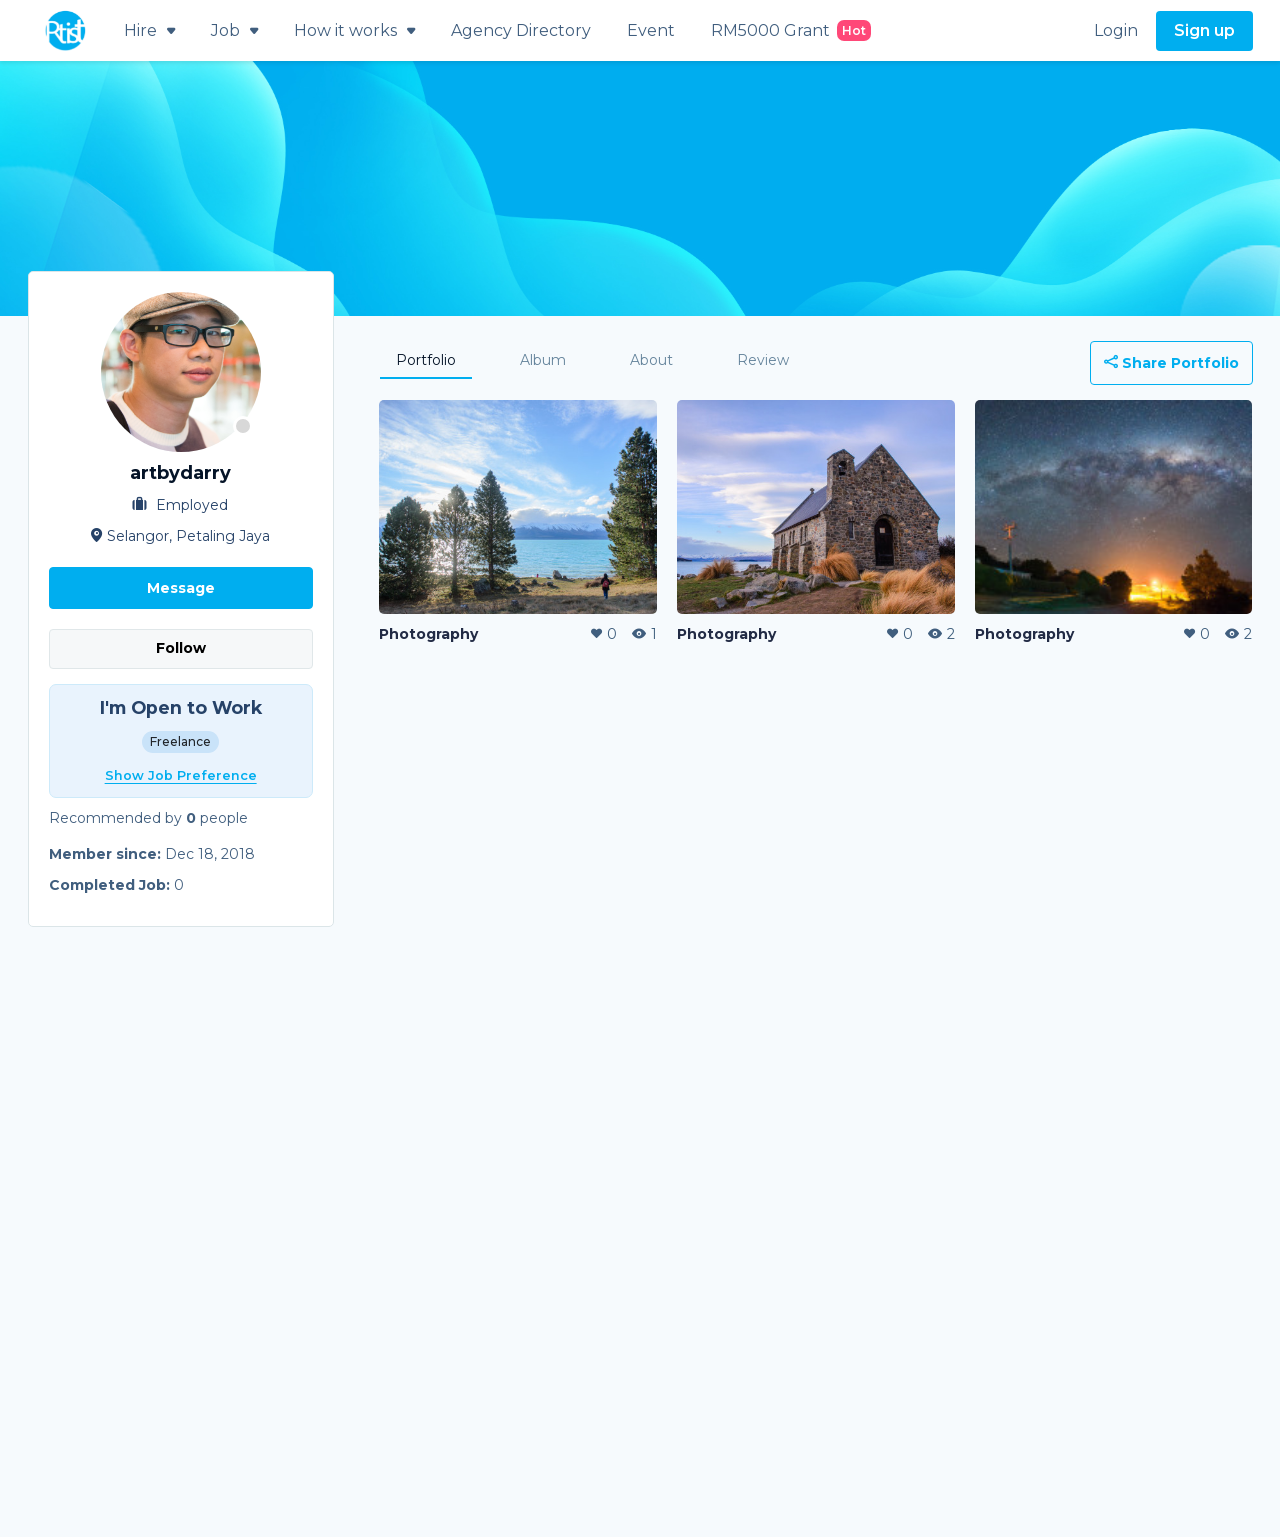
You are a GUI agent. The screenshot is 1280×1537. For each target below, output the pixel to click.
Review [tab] (763, 360)
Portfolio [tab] (426, 360)
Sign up (1204, 30)
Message (181, 588)
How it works (354, 30)
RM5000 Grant (791, 30)
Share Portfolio (1171, 363)
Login (1116, 30)
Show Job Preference (181, 775)
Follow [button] (181, 648)
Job (234, 30)
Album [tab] (543, 360)
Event (651, 30)
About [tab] (651, 360)
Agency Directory (521, 30)
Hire (149, 30)
